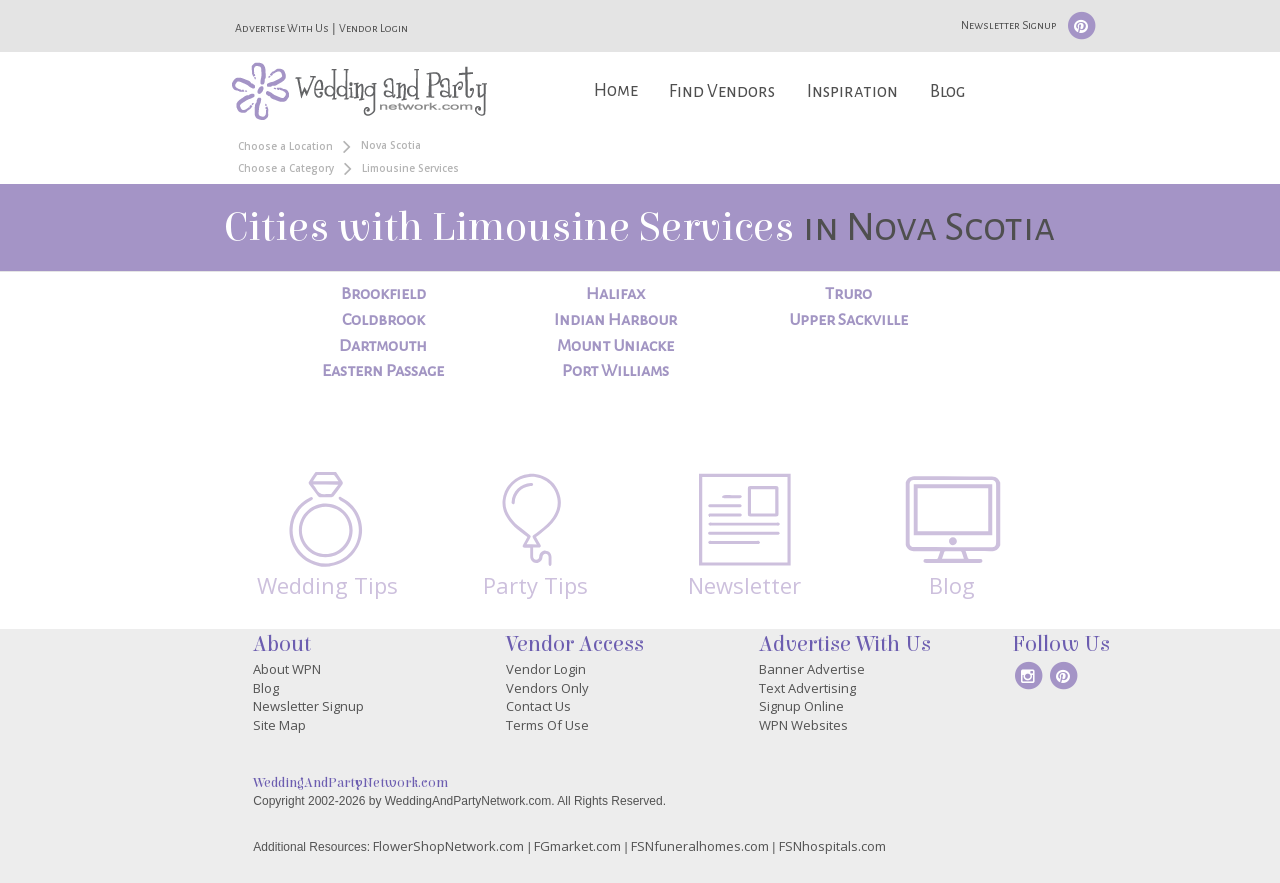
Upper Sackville (848, 320)
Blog (947, 91)
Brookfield (383, 294)
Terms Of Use (547, 725)
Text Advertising (807, 688)
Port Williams (615, 371)
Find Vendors (722, 91)
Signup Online (801, 706)
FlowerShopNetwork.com (448, 846)
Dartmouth (383, 346)
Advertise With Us (282, 28)
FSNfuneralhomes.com (700, 846)
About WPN (287, 669)
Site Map (279, 725)
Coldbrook (383, 320)
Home (616, 90)
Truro (848, 294)
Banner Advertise (812, 669)
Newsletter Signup (1008, 25)
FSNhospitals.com (832, 846)
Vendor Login (373, 28)
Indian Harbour (615, 320)
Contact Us (538, 706)
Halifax (615, 294)
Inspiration (852, 91)
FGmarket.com (577, 846)
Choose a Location (285, 146)
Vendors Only (547, 688)
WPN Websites (803, 725)
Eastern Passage (383, 371)
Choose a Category (286, 168)
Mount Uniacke (615, 346)
